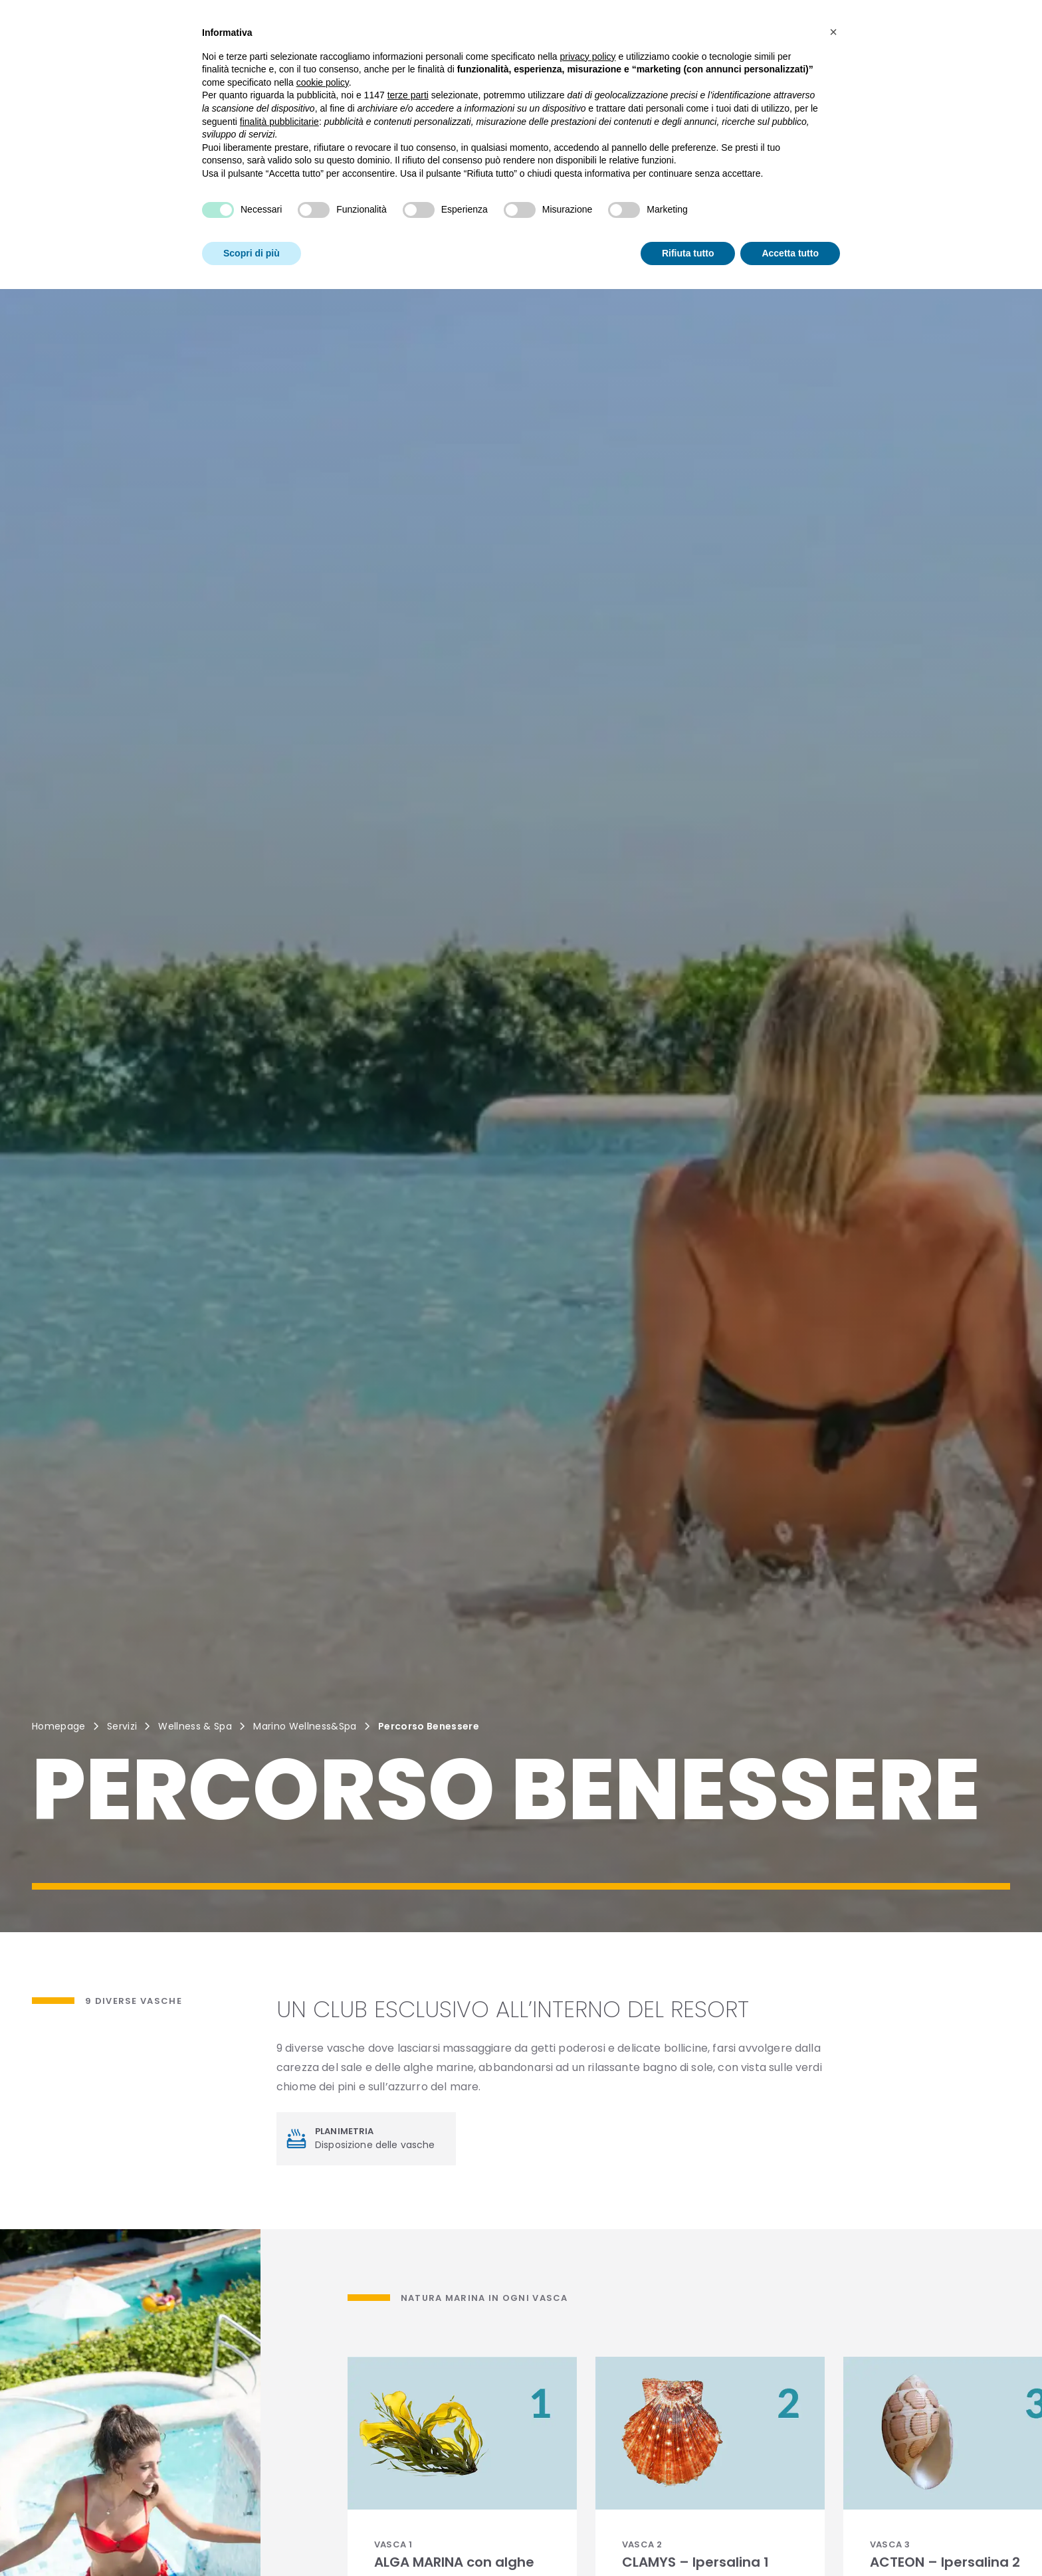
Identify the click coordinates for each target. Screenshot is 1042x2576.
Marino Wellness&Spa (305, 1726)
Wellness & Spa (195, 1726)
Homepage (59, 1726)
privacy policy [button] (588, 34)
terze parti (408, 73)
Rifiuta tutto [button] (688, 231)
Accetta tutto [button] (790, 231)
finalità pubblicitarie (279, 99)
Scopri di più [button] (251, 231)
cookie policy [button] (322, 60)
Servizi (122, 1726)
